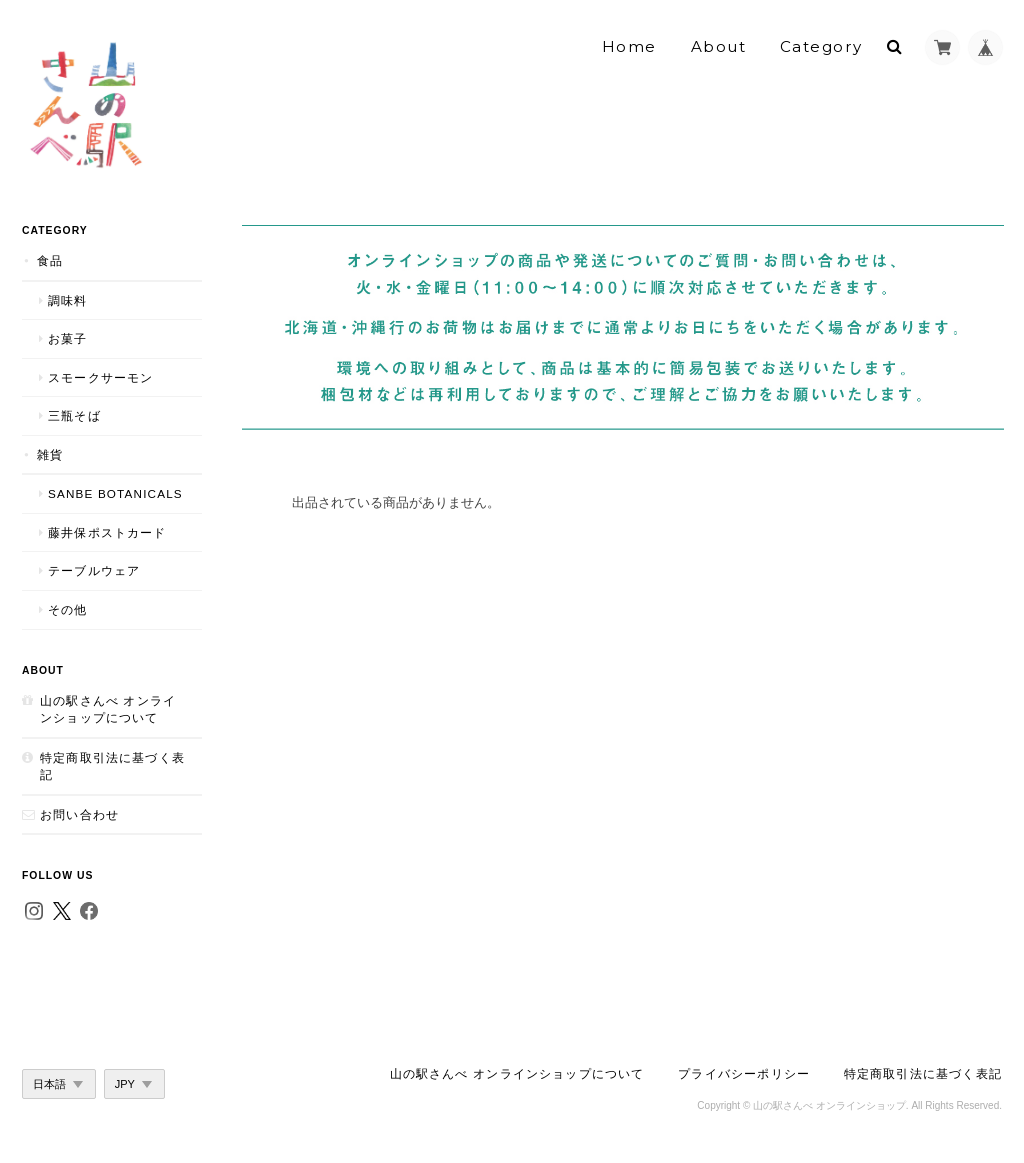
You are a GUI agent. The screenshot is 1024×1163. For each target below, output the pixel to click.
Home (629, 46)
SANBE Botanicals (115, 493)
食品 (50, 260)
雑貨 (50, 454)
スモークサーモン (100, 377)
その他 (68, 609)
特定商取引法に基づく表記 (112, 766)
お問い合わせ (79, 814)
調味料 (68, 300)
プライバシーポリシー (744, 1074)
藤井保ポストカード (107, 532)
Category (821, 46)
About (719, 46)
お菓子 (68, 338)
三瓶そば (74, 415)
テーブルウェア (94, 570)
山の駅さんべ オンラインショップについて (108, 709)
